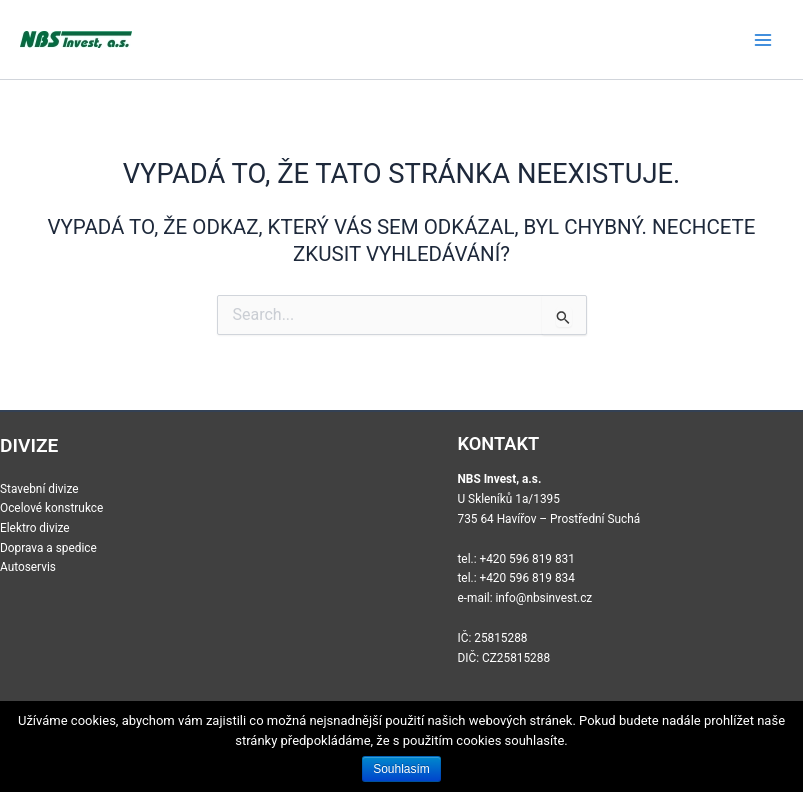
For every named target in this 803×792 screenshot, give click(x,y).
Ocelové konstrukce (51, 508)
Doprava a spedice (48, 548)
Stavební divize (39, 489)
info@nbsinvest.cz (543, 598)
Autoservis (28, 567)
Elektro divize (35, 528)
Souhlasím (401, 769)
